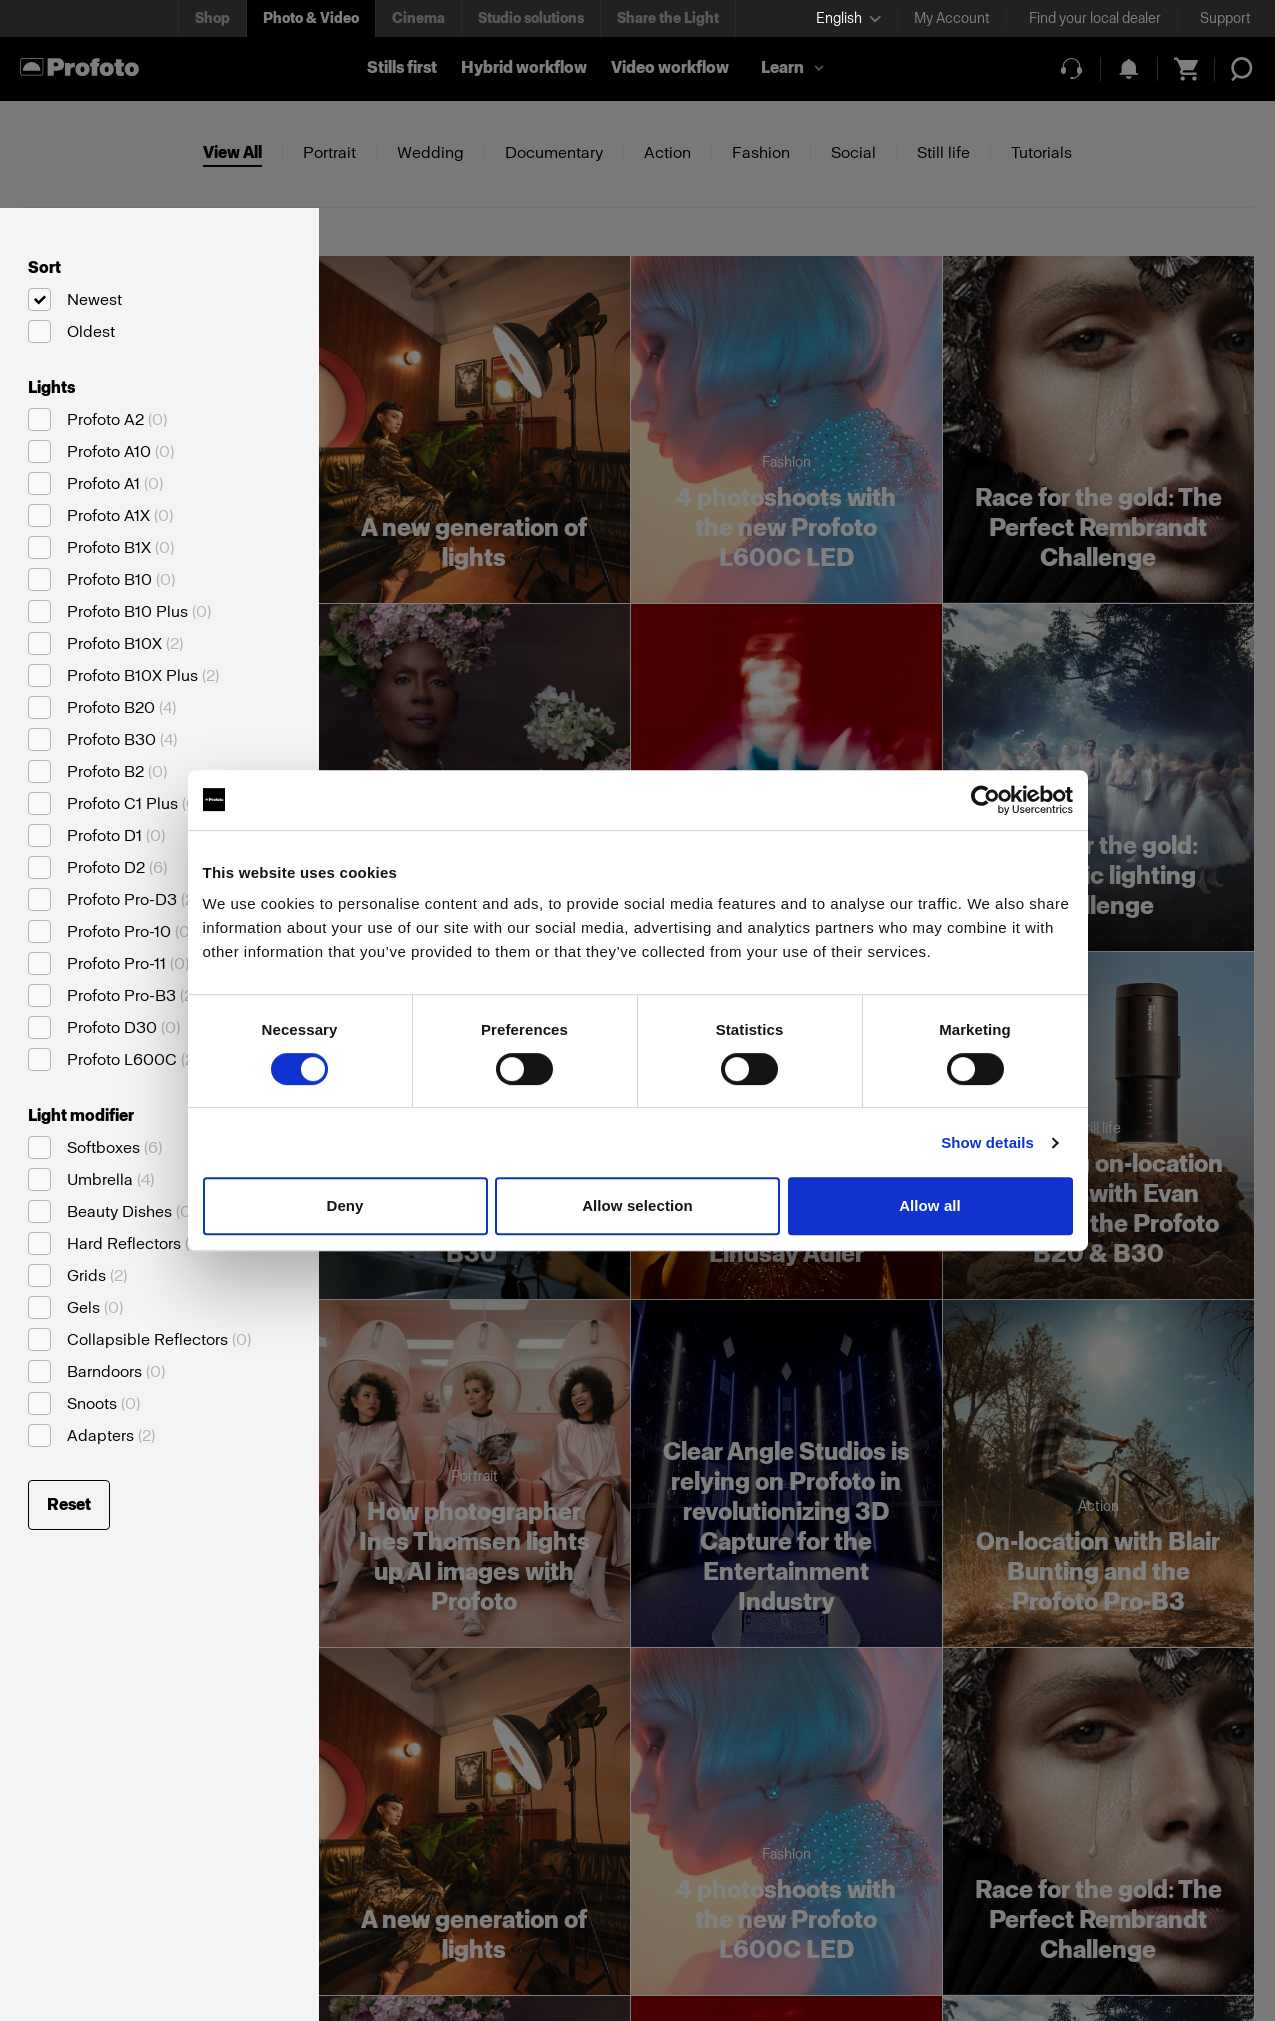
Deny (344, 1205)
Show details (987, 1142)
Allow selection (637, 1205)
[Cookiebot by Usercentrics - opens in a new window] (985, 800)
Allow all (930, 1205)
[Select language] (848, 18)
